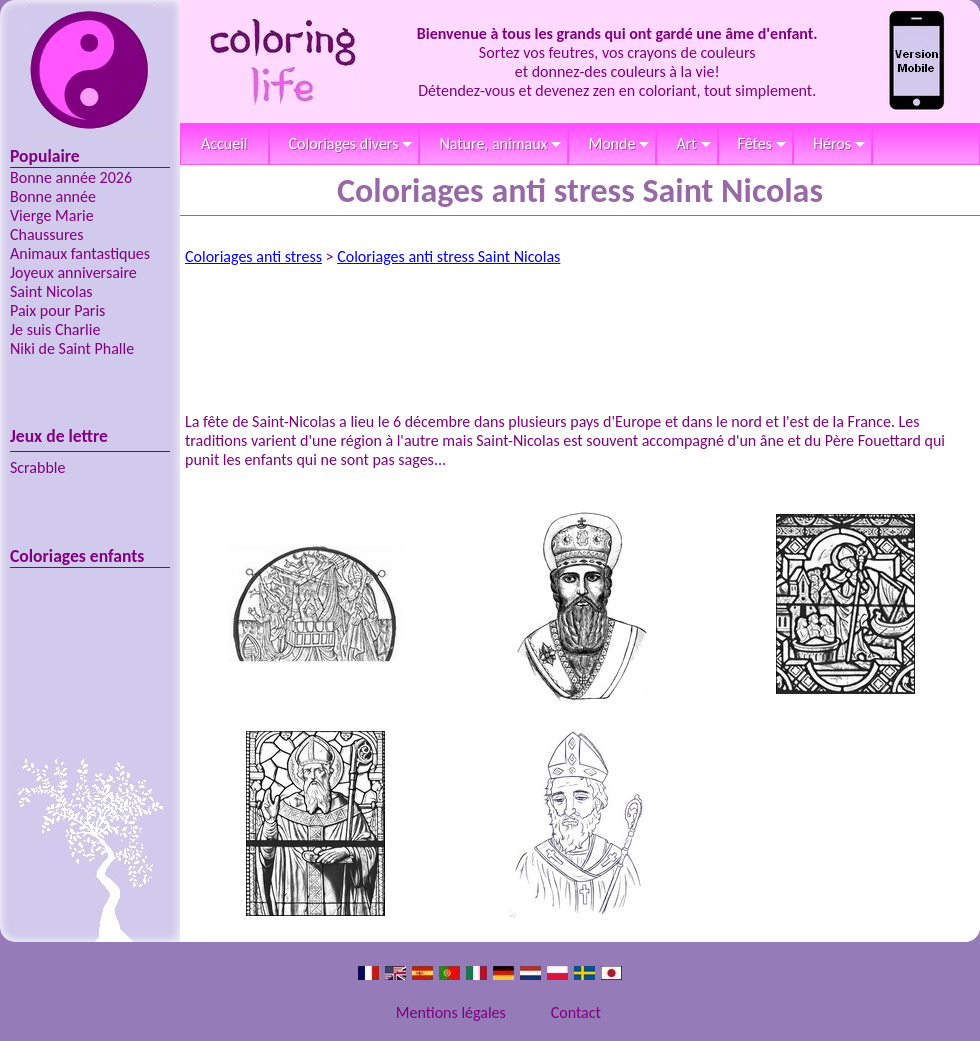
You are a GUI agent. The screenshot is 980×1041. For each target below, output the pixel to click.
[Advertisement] (580, 332)
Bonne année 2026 (71, 177)
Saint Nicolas (51, 291)
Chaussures (47, 234)
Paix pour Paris (57, 310)
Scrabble (37, 467)
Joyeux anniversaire (73, 272)
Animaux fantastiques (80, 253)
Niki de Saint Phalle (72, 348)
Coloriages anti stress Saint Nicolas (448, 256)
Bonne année (53, 196)
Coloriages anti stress (253, 256)
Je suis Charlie (55, 329)
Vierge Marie (52, 215)
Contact (576, 1012)
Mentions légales (451, 1012)
